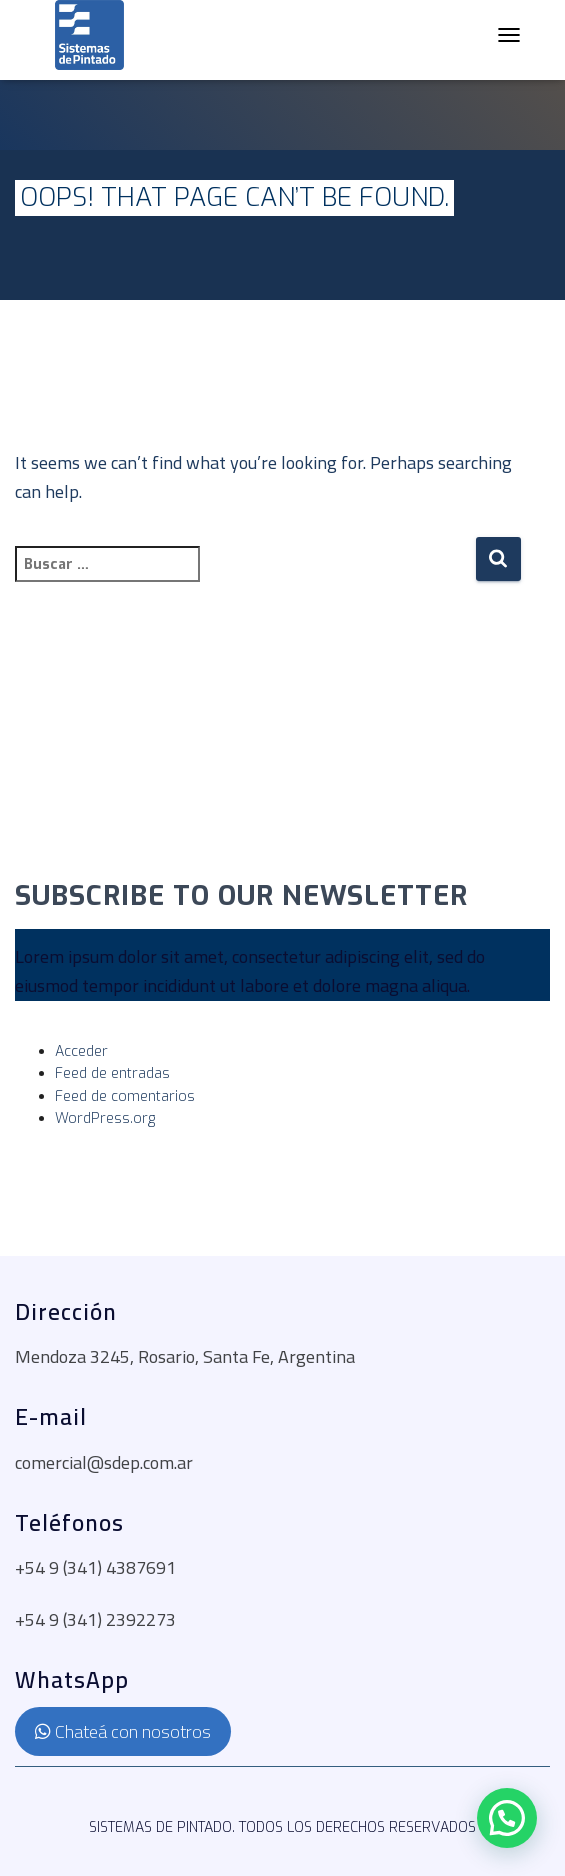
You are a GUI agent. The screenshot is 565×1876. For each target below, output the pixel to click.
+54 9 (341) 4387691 (95, 1567)
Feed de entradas (112, 1073)
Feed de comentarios (125, 1096)
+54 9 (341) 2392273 (95, 1619)
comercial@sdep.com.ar (104, 1462)
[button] (507, 1818)
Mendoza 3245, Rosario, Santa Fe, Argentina (185, 1356)
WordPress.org (105, 1118)
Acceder (81, 1051)
